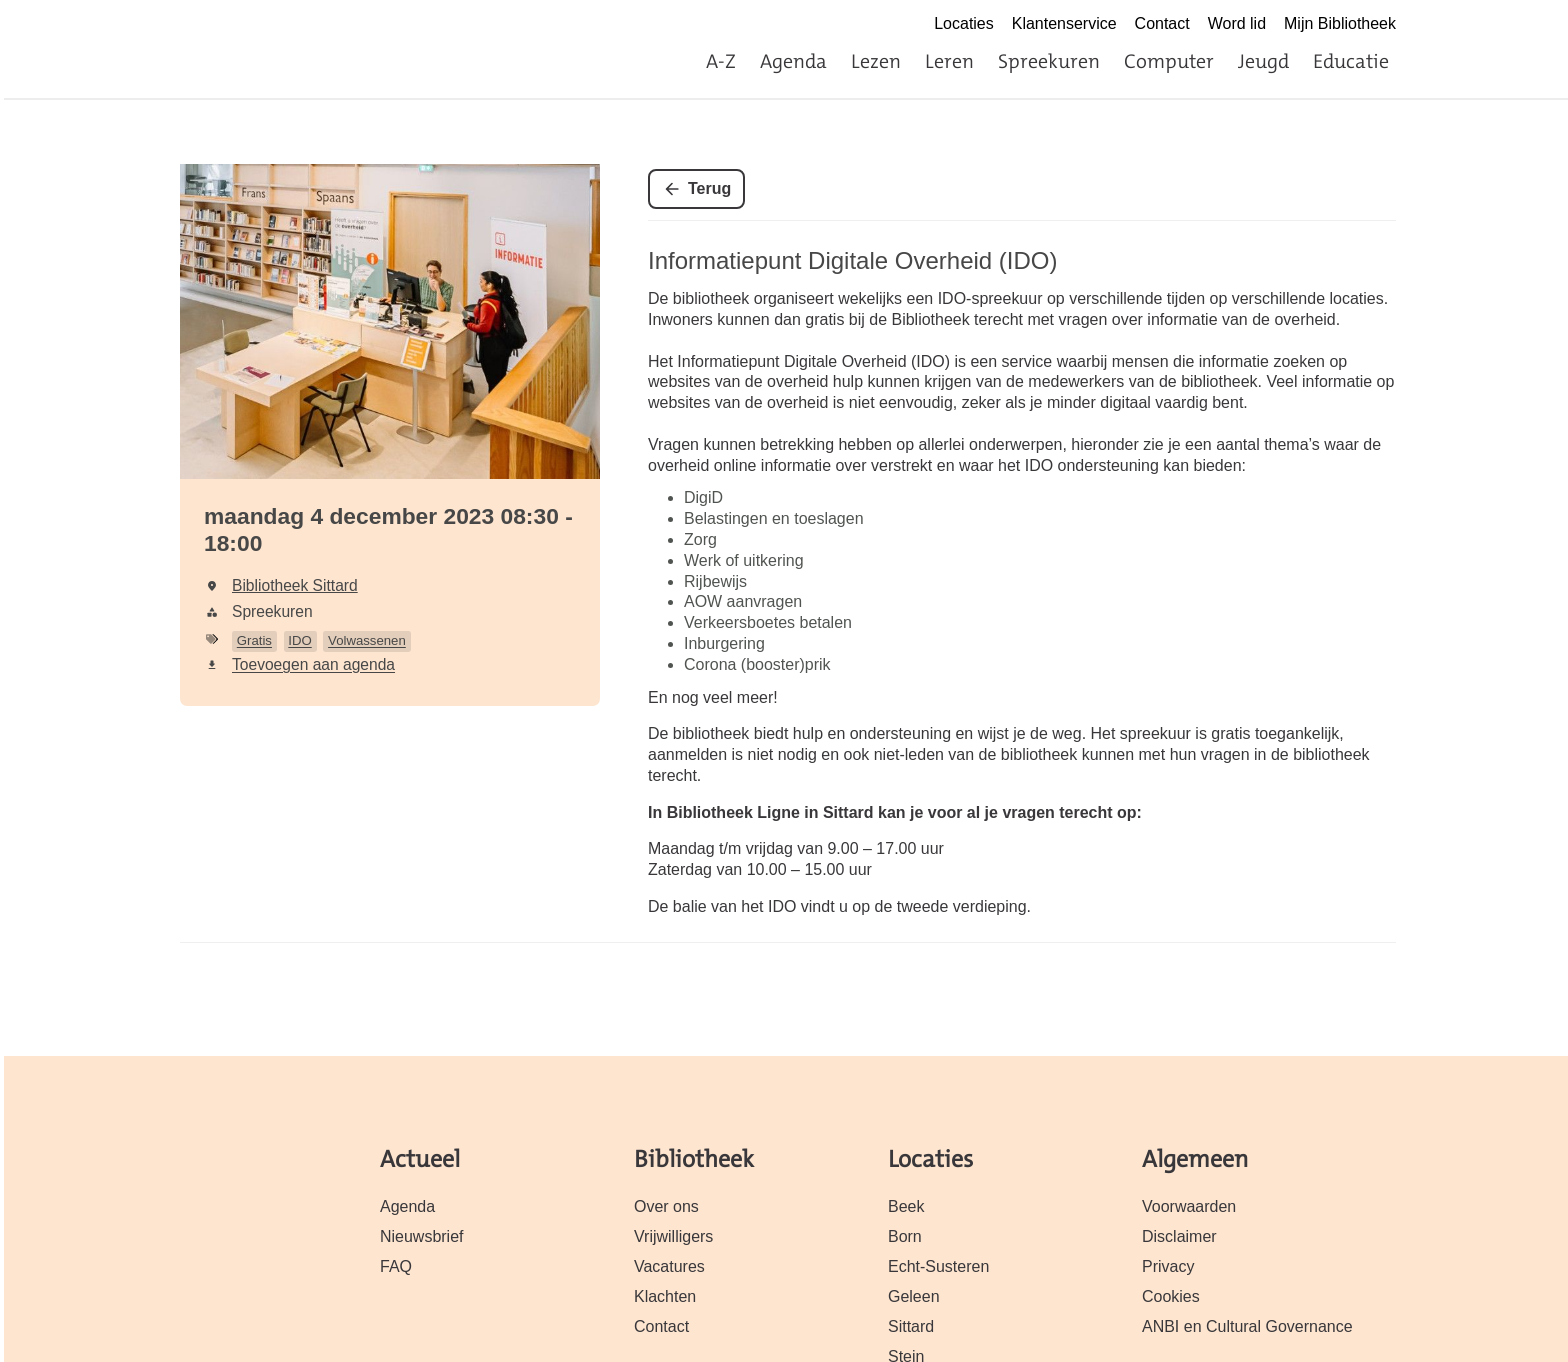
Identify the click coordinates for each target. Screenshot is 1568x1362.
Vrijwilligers (673, 1236)
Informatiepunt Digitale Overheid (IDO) (853, 260)
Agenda (793, 61)
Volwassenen (367, 640)
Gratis (254, 640)
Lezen (876, 61)
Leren (949, 61)
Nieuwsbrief (422, 1236)
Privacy (1168, 1266)
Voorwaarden (1189, 1206)
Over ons (666, 1206)
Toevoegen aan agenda (313, 664)
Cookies (1171, 1296)
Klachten (665, 1296)
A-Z (721, 61)
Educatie (1351, 61)
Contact (1162, 23)
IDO (299, 640)
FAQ (396, 1266)
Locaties (964, 23)
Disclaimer (1179, 1236)
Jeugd (1263, 61)
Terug (709, 188)
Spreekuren (1049, 61)
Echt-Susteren (938, 1266)
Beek (906, 1206)
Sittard (911, 1326)
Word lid (1237, 23)
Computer (1169, 61)
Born (905, 1236)
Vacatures (669, 1266)
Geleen (914, 1296)
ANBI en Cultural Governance (1247, 1326)
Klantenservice (1064, 23)
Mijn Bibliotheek (1340, 23)
